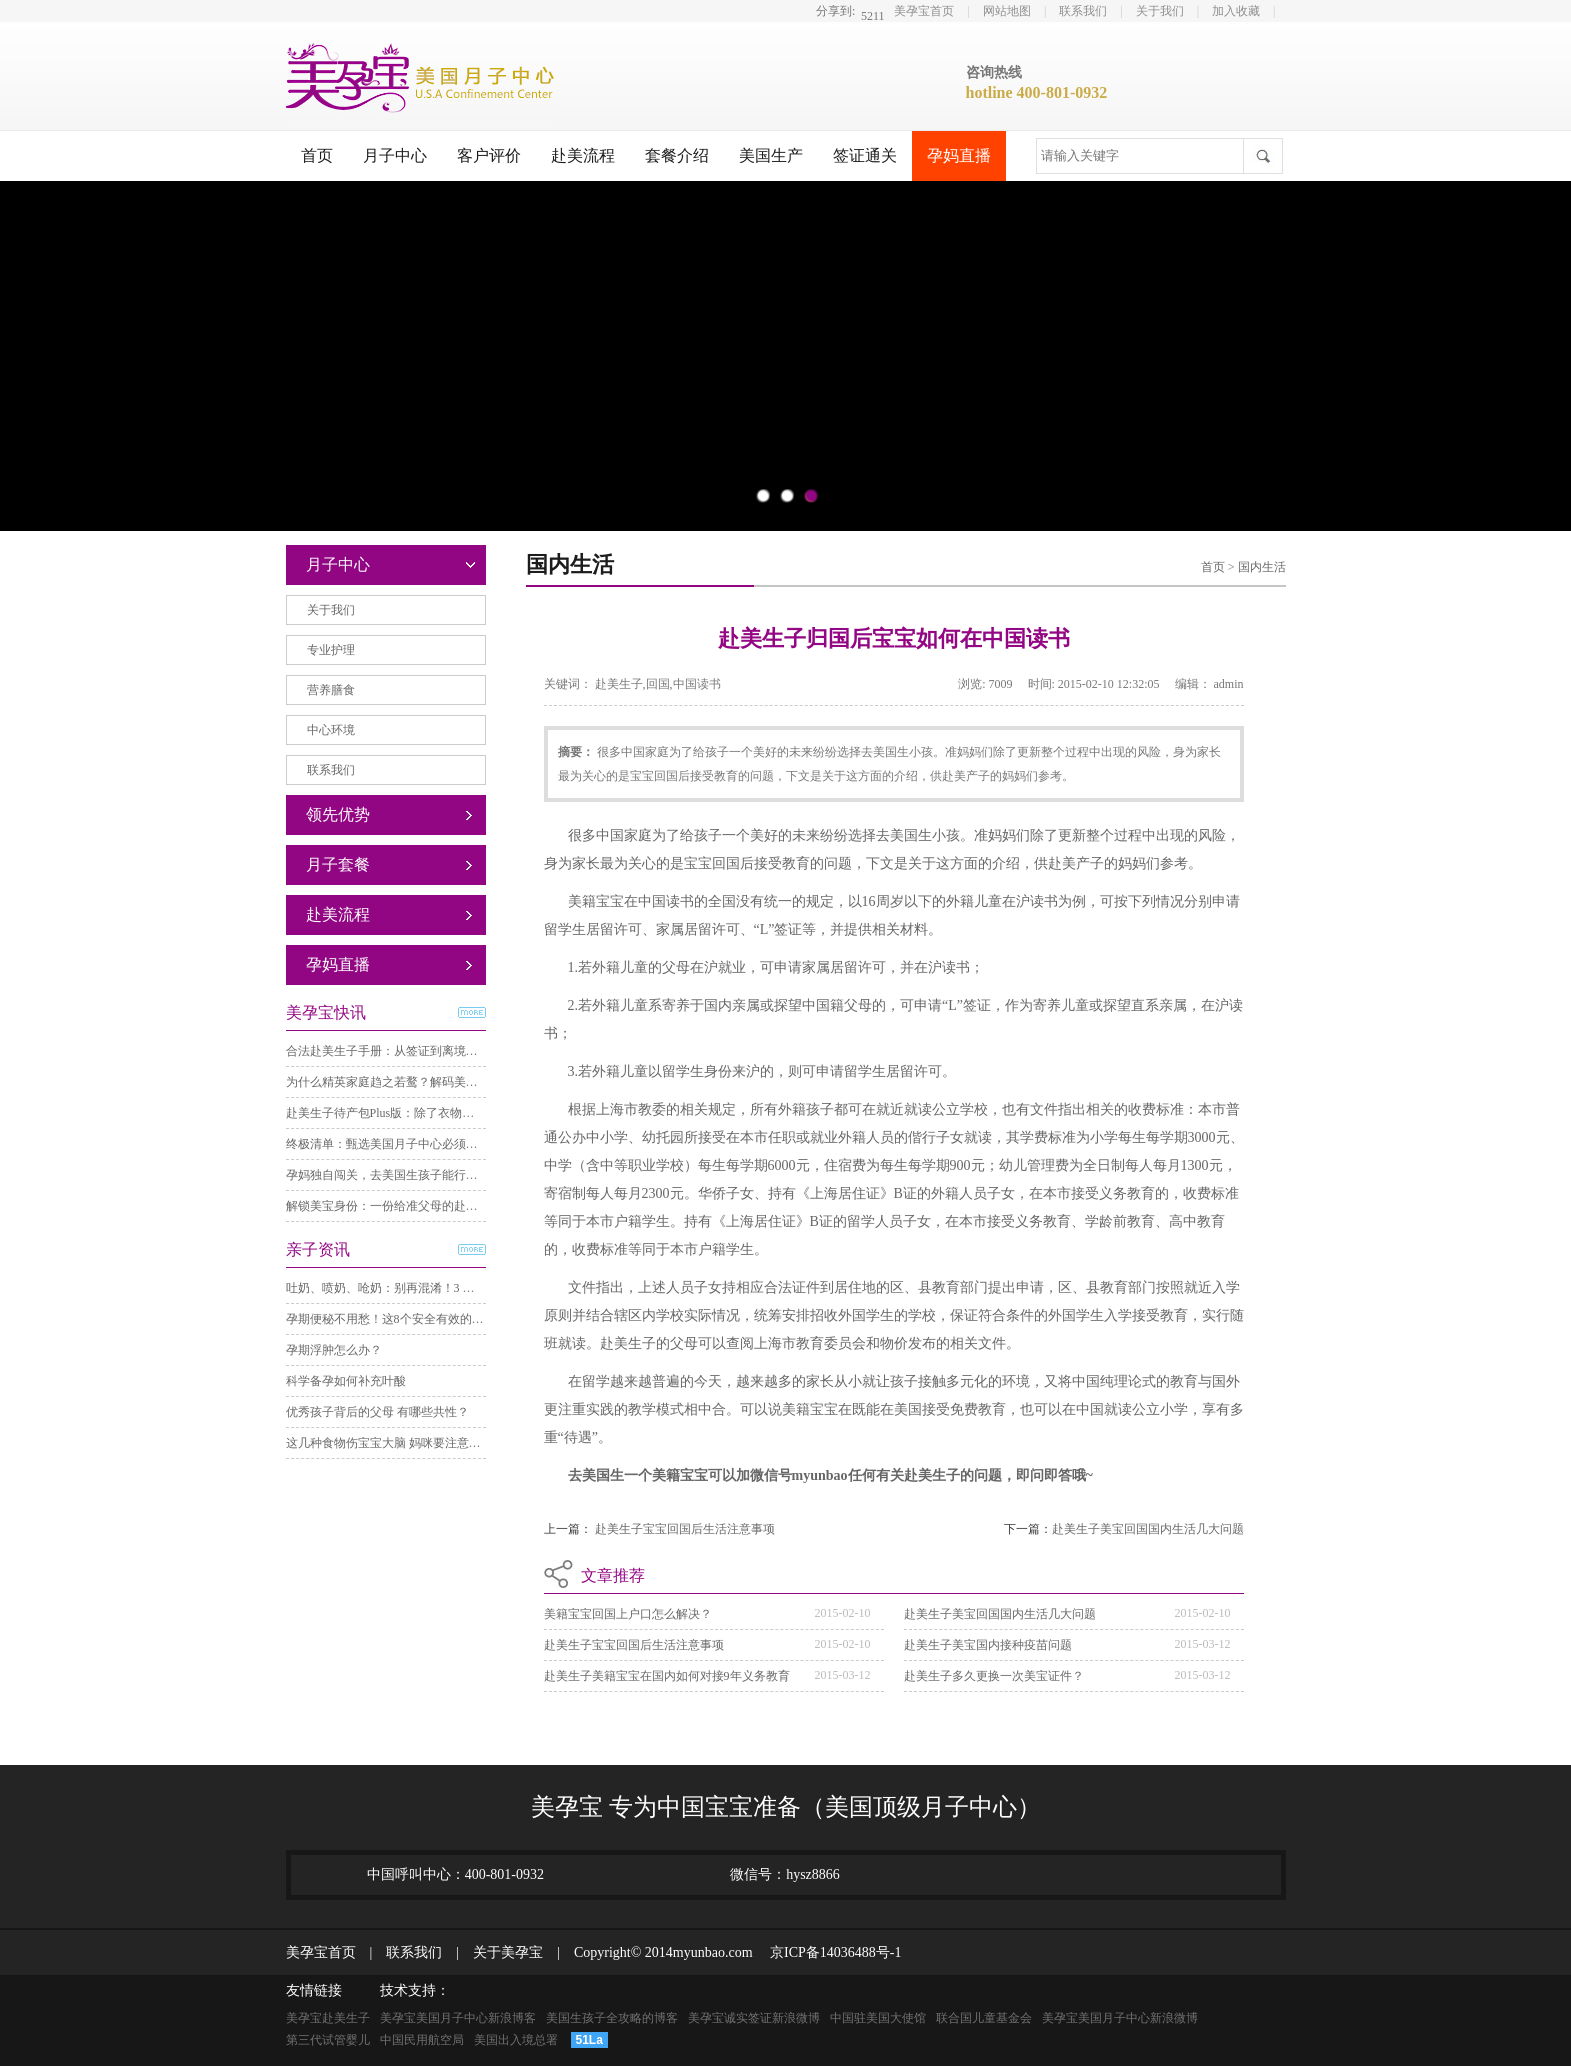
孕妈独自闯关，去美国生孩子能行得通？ (394, 1175)
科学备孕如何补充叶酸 (346, 1381)
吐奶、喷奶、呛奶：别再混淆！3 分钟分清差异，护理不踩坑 (446, 1288)
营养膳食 (331, 690)
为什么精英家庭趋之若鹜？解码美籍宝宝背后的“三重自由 (438, 1082)
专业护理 (331, 650)
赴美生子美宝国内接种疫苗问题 (988, 1645)
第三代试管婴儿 (328, 2040)
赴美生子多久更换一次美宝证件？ (994, 1676)
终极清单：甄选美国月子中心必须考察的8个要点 (415, 1144)
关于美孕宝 (501, 1952)
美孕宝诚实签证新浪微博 (754, 2018)
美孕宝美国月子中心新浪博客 (458, 2018)
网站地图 (1007, 11)
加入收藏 (1236, 11)
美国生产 (771, 155)
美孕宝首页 (924, 11)
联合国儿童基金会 (984, 2018)
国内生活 (1262, 567)
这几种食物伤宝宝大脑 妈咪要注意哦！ (389, 1443)
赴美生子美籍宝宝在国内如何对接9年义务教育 (667, 1676)
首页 (317, 155)
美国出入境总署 (516, 2040)
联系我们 (1083, 11)
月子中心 (395, 155)
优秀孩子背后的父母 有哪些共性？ (377, 1412)
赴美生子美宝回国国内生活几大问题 (1148, 1529)
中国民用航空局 (422, 2040)
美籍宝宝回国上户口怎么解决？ (628, 1614)
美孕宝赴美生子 (328, 2018)
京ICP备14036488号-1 (828, 1952)
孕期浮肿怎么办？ (334, 1350)
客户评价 (489, 155)
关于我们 (1160, 11)
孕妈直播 (959, 155)
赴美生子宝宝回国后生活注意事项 (685, 1529)
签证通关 (865, 155)
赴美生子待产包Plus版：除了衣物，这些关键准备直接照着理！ (452, 1113)
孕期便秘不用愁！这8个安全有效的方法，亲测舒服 (421, 1319)
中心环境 (331, 730)
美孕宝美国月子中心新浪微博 (1120, 2018)
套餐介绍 (677, 155)
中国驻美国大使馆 (878, 2018)
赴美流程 (583, 155)
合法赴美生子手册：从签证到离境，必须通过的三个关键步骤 (448, 1051)
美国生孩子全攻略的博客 (612, 2018)
